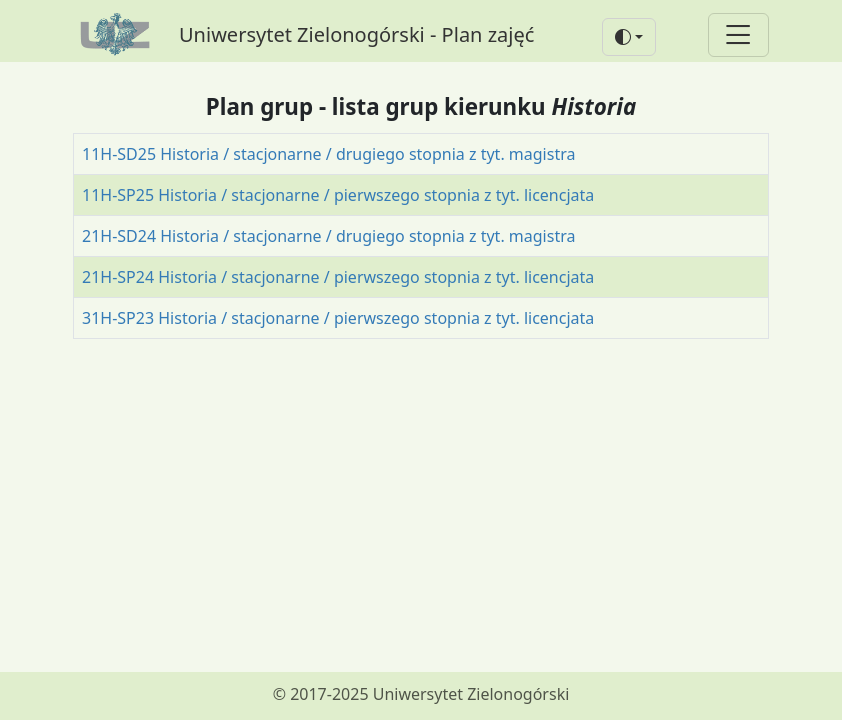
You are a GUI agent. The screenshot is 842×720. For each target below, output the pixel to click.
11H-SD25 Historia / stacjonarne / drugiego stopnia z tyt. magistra (328, 154)
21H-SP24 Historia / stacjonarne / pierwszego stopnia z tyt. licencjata (338, 277)
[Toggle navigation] (738, 35)
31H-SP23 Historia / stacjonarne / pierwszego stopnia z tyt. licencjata (338, 318)
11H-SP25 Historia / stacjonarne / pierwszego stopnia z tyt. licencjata (338, 195)
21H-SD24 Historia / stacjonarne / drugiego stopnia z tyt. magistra (328, 236)
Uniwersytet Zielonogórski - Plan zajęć (356, 34)
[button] (629, 37)
